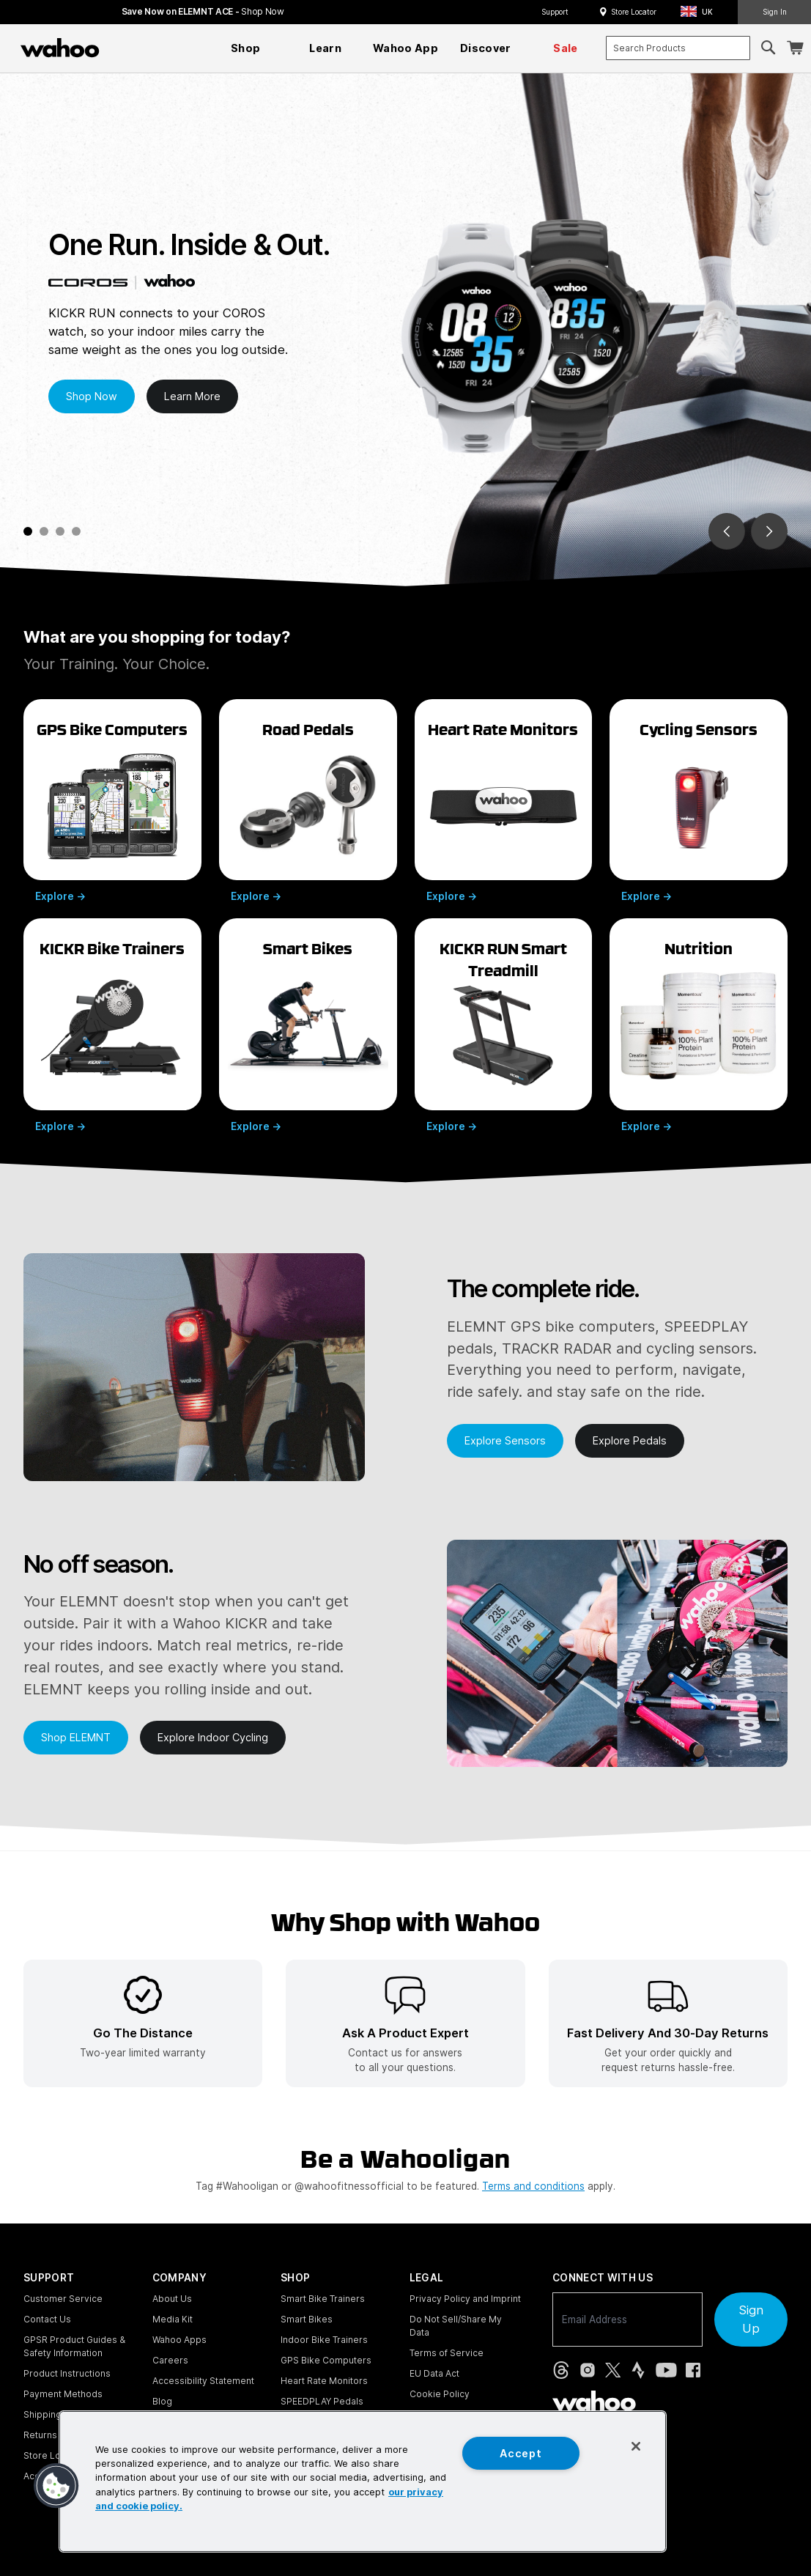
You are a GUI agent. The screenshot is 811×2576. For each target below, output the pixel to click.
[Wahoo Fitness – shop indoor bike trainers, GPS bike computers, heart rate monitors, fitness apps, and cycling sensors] (60, 47)
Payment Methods (63, 2393)
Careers (170, 2360)
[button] (701, 12)
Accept (520, 2453)
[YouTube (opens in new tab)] (666, 2370)
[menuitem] (245, 48)
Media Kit (172, 2319)
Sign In (775, 11)
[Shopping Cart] (795, 48)
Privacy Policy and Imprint (465, 2298)
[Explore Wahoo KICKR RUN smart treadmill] (504, 1024)
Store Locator (633, 11)
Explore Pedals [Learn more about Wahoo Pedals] (630, 1440)
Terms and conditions (533, 2186)
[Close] (636, 2446)
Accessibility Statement (203, 2380)
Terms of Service (447, 2352)
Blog (162, 2401)
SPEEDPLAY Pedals (322, 2401)
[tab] (27, 531)
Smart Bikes (307, 2319)
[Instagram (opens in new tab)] (587, 2370)
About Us (172, 2298)
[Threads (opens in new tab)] (561, 2370)
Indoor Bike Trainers (324, 2339)
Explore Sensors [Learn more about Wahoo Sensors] (505, 1440)
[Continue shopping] (124, 47)
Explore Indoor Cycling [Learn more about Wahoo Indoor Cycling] (213, 1737)
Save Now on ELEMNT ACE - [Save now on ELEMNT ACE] (203, 11)
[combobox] (678, 48)
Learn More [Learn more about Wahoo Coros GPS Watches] (192, 396)
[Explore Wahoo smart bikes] (308, 1024)
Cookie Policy (440, 2393)
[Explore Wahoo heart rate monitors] (504, 800)
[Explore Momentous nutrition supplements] (699, 1024)
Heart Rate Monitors (324, 2380)
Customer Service (63, 2298)
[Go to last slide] (726, 531)
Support (555, 11)
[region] (363, 2481)
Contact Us (47, 2319)
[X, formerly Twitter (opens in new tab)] (613, 2370)
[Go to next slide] (769, 531)
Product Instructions (67, 2373)
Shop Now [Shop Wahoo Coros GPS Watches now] (91, 396)
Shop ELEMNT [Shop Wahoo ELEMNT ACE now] (76, 1737)
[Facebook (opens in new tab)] (693, 2370)
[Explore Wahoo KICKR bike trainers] (112, 1024)
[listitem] (142, 2023)
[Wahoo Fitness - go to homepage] (594, 2401)
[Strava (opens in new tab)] (638, 2370)
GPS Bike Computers (326, 2360)
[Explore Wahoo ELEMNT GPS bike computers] (112, 800)
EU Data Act (434, 2373)
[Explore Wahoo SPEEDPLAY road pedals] (308, 800)
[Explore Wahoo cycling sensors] (699, 800)
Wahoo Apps (179, 2339)
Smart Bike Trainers (323, 2298)
